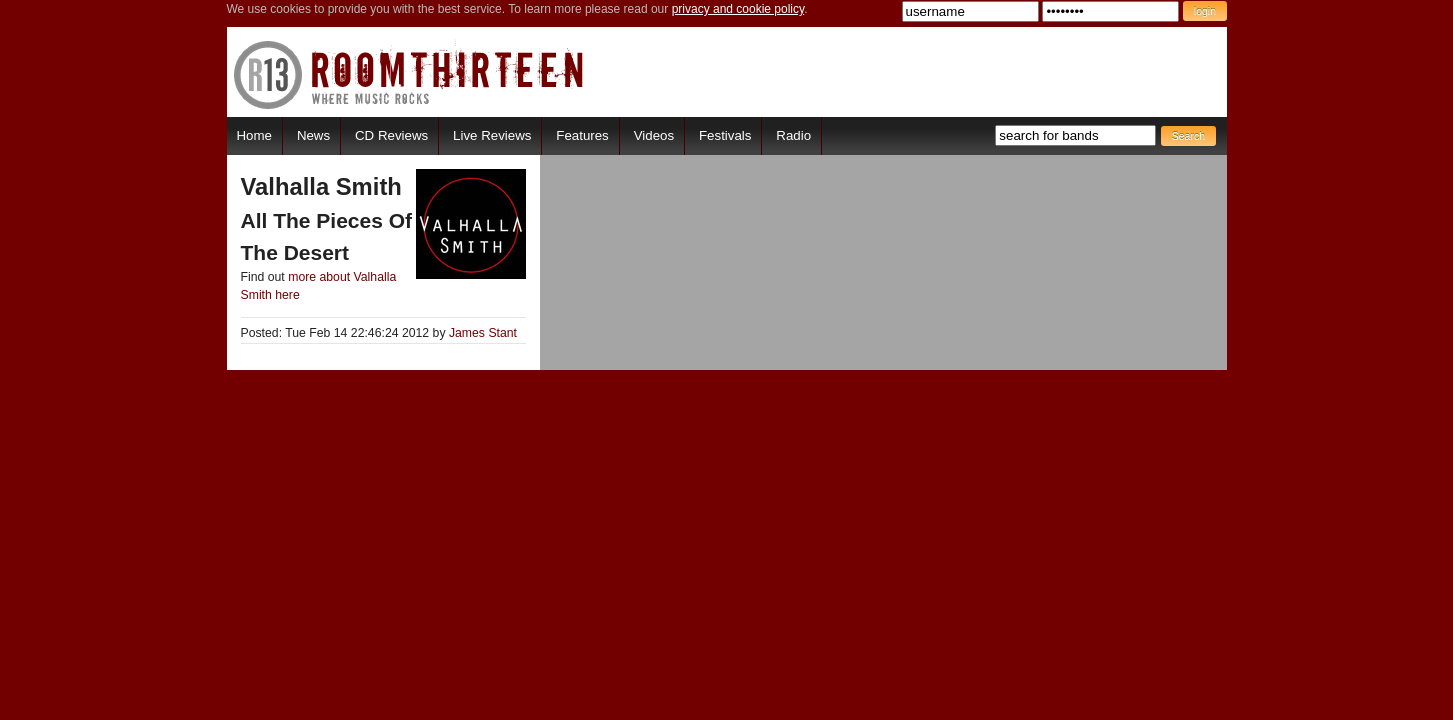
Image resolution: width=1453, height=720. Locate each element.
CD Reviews (391, 135)
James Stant (483, 333)
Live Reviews (492, 135)
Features (582, 135)
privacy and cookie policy (738, 9)
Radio (793, 135)
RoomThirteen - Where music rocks (409, 74)
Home (254, 135)
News (313, 135)
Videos (654, 135)
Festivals (725, 135)
